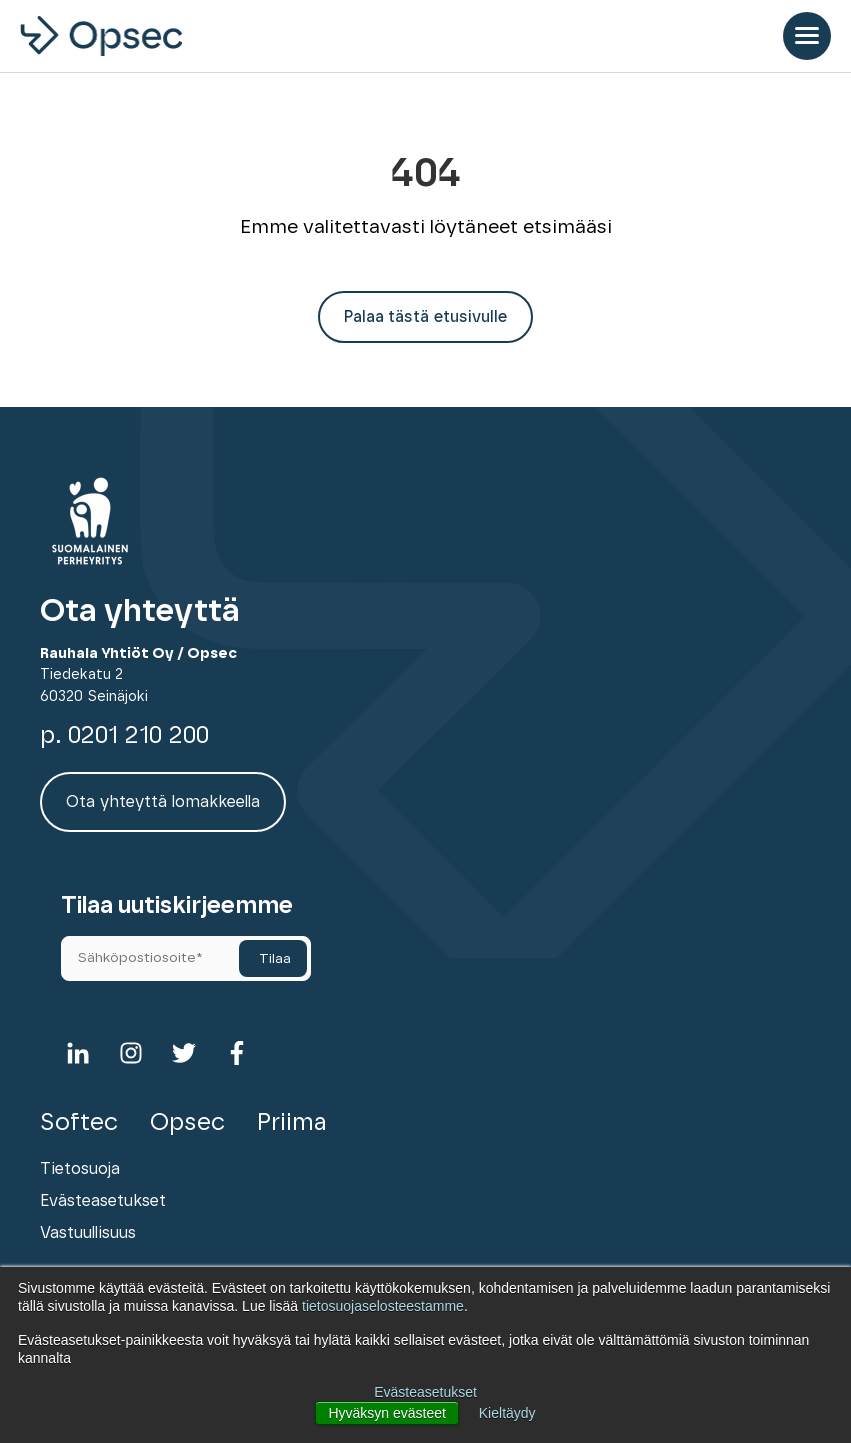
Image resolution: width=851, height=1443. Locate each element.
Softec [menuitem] (79, 1123)
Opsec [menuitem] (187, 1123)
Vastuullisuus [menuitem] (88, 1233)
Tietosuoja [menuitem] (80, 1169)
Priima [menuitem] (292, 1123)
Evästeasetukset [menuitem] (103, 1201)
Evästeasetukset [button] (425, 1392)
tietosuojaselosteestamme (383, 1306)
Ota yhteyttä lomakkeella (163, 802)
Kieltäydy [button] (507, 1413)
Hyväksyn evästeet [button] (387, 1413)
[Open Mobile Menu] (807, 36)
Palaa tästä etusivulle (425, 317)
